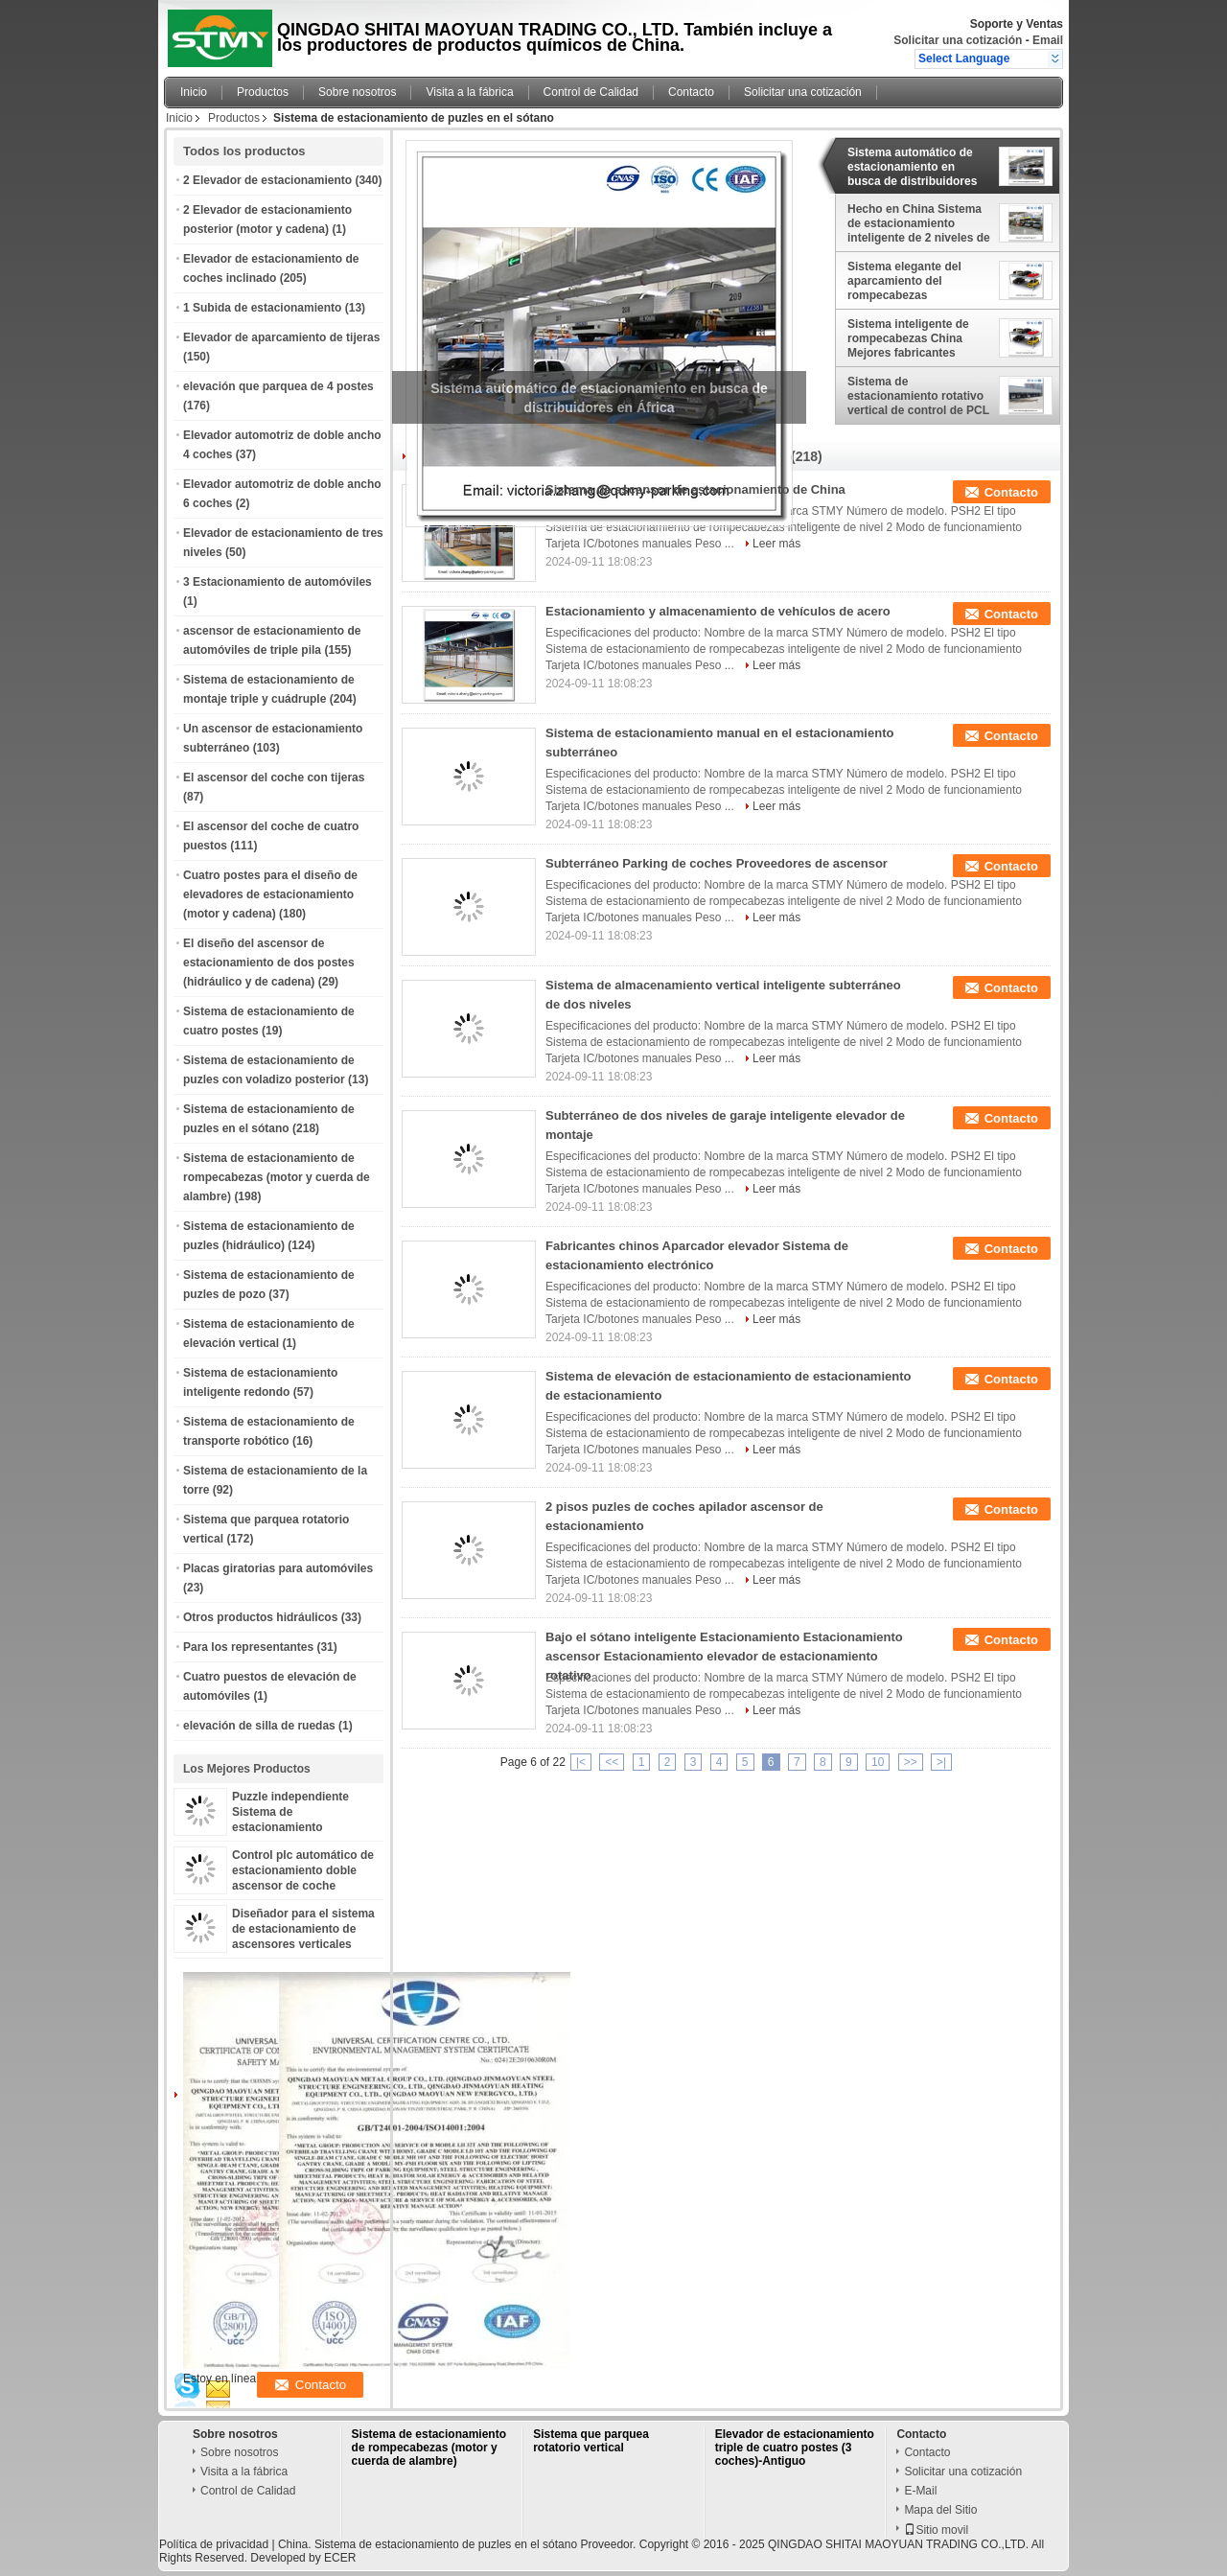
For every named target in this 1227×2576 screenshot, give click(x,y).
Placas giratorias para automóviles (278, 1568)
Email (1047, 40)
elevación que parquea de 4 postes (278, 386)
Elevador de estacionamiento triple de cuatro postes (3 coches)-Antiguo (794, 2447)
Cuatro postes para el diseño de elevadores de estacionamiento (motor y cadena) (270, 894)
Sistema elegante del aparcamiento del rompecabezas (904, 281)
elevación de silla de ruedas (259, 1725)
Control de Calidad (591, 92)
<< (611, 1762)
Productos (263, 92)
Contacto (691, 92)
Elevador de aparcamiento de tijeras (281, 337)
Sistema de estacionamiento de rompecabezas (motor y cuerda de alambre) (276, 1177)
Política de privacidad (213, 2544)
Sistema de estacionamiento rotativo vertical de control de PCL (918, 396)
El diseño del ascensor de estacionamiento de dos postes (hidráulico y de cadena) (269, 962)
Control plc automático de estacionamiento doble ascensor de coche (303, 1870)
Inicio (193, 92)
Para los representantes (248, 1647)
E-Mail (920, 2490)
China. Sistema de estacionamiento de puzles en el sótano (427, 2544)
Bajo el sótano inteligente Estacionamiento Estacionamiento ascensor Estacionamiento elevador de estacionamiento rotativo (724, 1656)
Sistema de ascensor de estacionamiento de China (695, 489)
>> (910, 1762)
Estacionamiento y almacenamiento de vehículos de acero (718, 611)
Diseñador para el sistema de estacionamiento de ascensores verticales (303, 1929)
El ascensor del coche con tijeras (273, 777)
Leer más (776, 543)
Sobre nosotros (357, 92)
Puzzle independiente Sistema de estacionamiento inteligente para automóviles (290, 1827)
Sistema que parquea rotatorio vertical (591, 2440)
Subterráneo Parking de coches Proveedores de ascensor (716, 863)
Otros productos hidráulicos (260, 1617)
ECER (340, 2557)
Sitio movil (936, 2530)
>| (941, 1762)
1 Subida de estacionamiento (262, 307)
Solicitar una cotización (957, 40)
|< (581, 1762)
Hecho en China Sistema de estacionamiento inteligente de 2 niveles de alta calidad (918, 223)
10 (877, 1762)
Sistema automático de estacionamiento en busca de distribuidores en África (912, 167)
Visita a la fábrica (469, 92)
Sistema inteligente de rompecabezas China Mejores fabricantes (908, 338)
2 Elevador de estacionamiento (267, 180)
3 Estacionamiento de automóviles (277, 582)
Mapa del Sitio (940, 2510)
